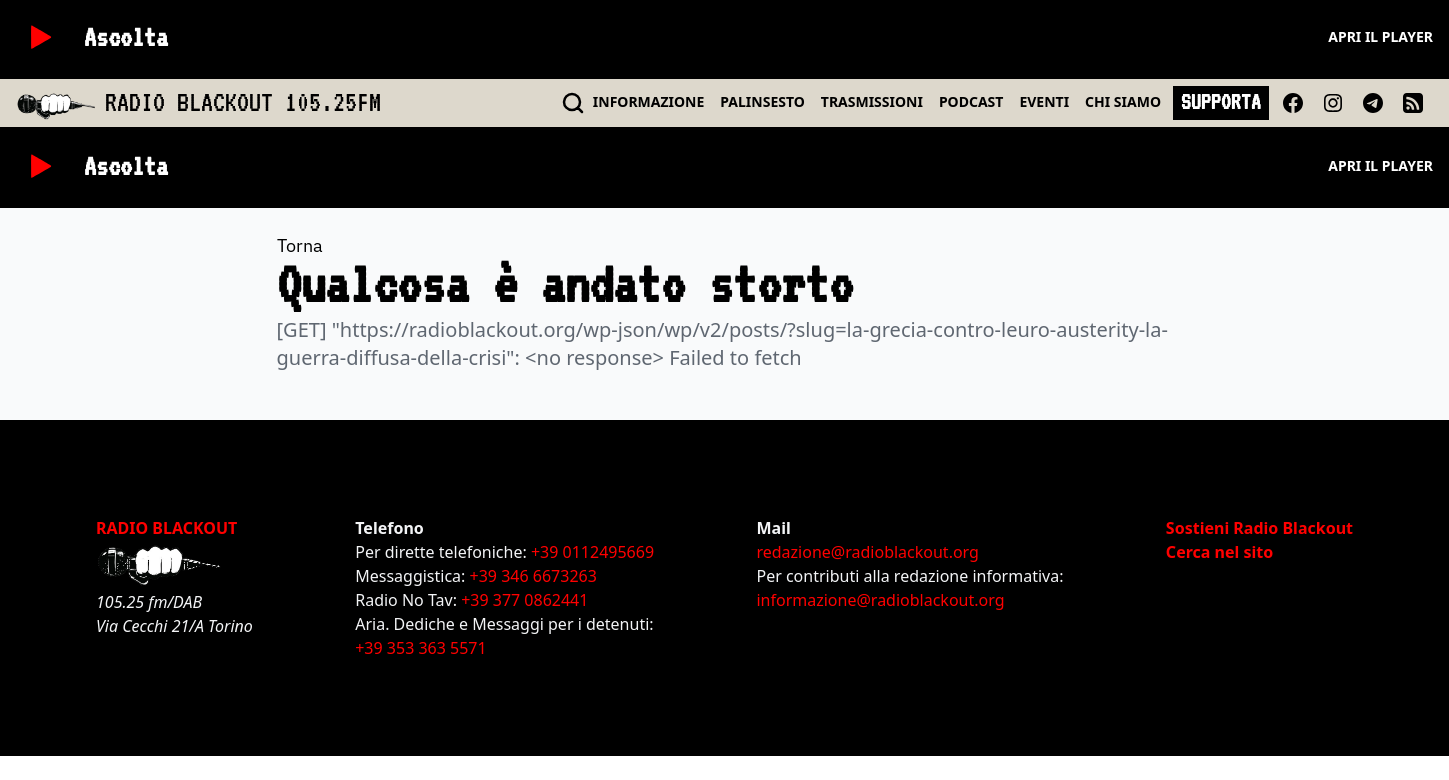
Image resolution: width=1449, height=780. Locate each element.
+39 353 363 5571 (420, 648)
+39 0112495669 (592, 552)
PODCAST (971, 101)
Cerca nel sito (1219, 552)
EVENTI (1044, 101)
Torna (300, 245)
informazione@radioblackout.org (880, 600)
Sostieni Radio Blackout (1259, 528)
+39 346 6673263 (533, 576)
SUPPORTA (1221, 102)
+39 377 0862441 (524, 600)
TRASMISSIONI (872, 101)
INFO (649, 101)
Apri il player (1380, 36)
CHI (1123, 101)
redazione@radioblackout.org (867, 552)
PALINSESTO (762, 101)
